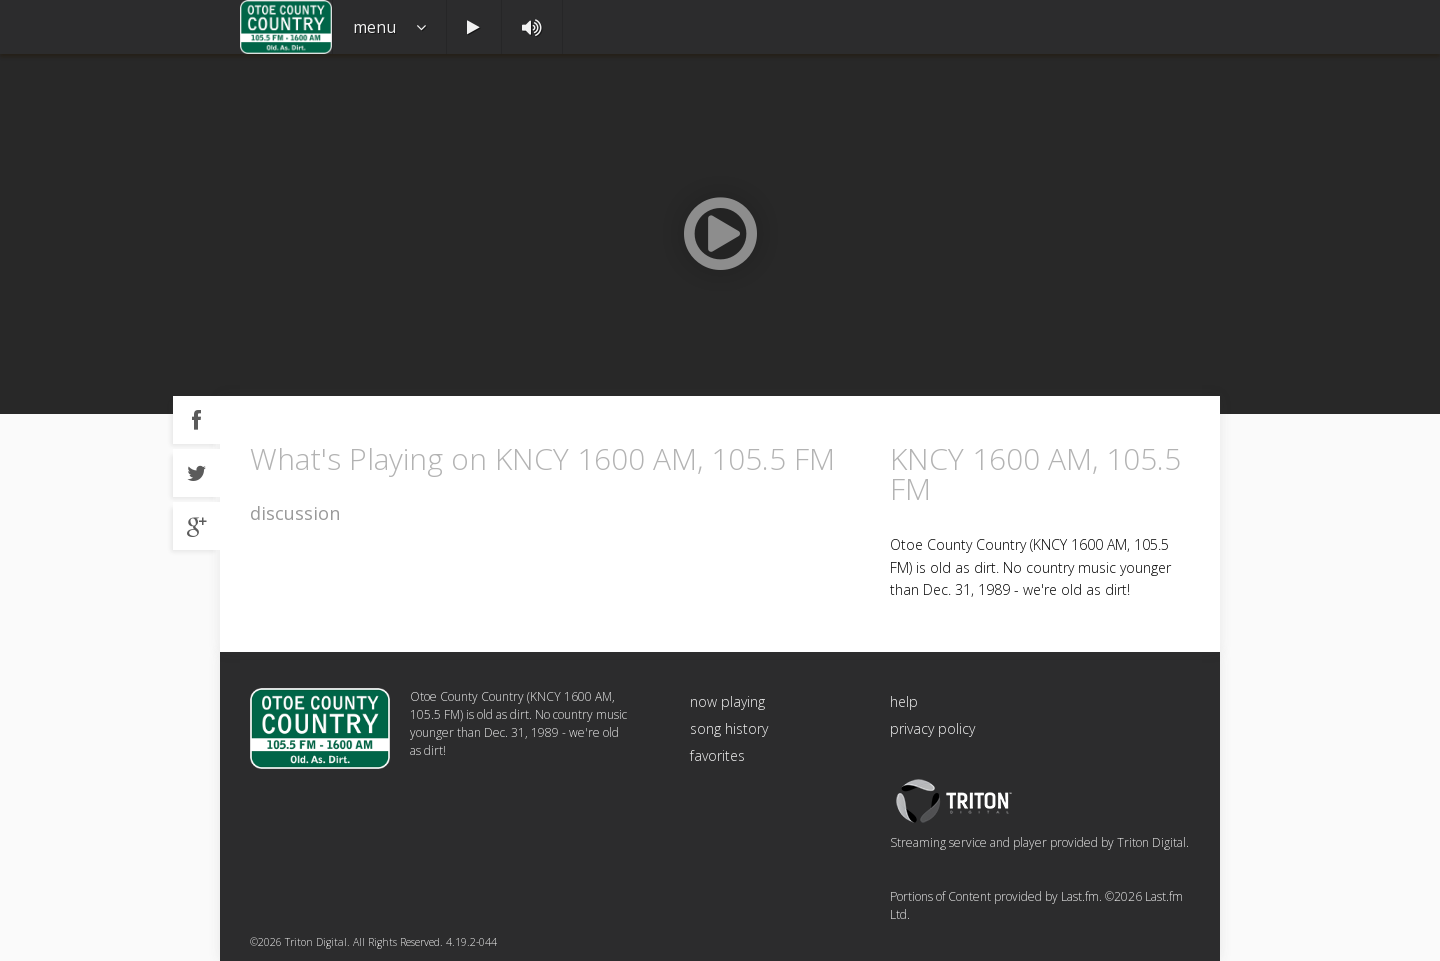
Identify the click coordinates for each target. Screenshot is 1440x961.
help (904, 701)
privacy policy (932, 728)
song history (729, 728)
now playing (727, 701)
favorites (717, 755)
